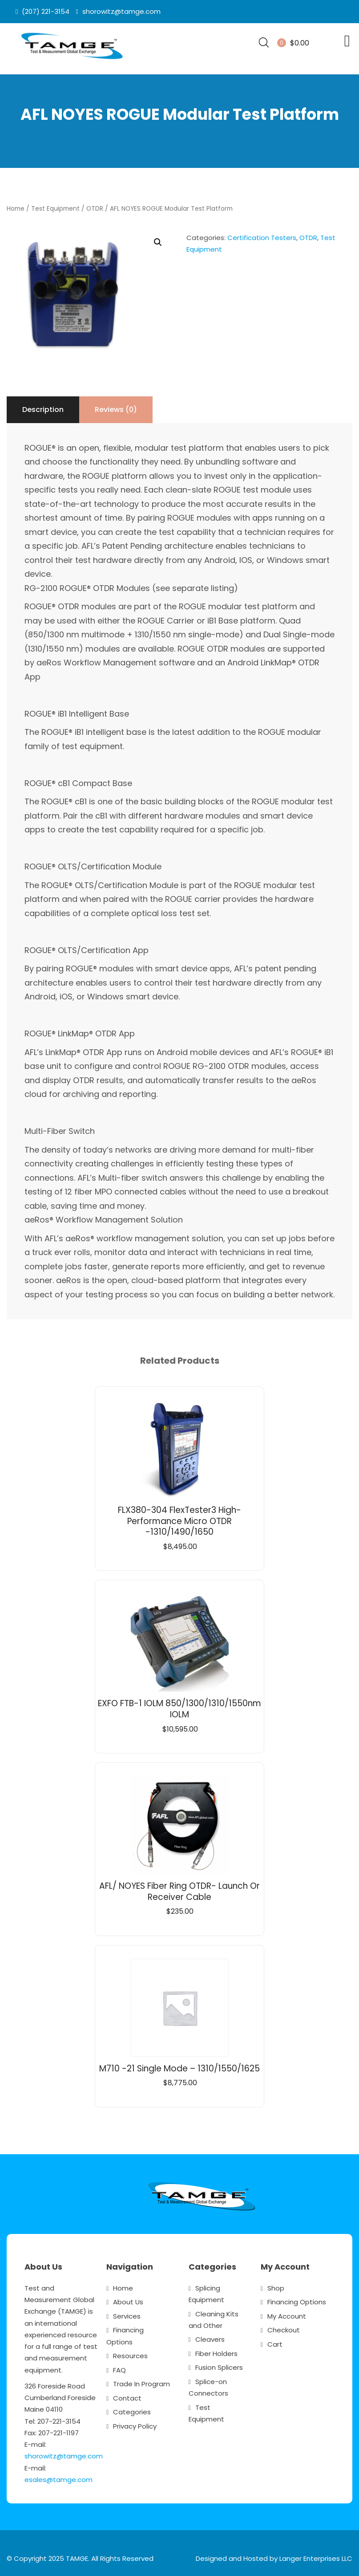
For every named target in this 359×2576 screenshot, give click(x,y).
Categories (132, 2409)
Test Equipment (55, 206)
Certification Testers (261, 235)
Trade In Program (141, 2381)
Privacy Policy (135, 2423)
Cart (274, 2342)
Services (127, 2314)
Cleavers (210, 2337)
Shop (275, 2286)
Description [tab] (43, 407)
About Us (128, 2299)
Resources (130, 2353)
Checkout (283, 2327)
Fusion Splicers (219, 2365)
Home (15, 206)
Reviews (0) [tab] (116, 407)
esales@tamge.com (58, 2477)
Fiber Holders (216, 2351)
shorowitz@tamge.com (63, 2453)
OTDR (94, 206)
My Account (286, 2314)
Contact (127, 2395)
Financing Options (296, 2299)
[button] (158, 240)
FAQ (119, 2367)
